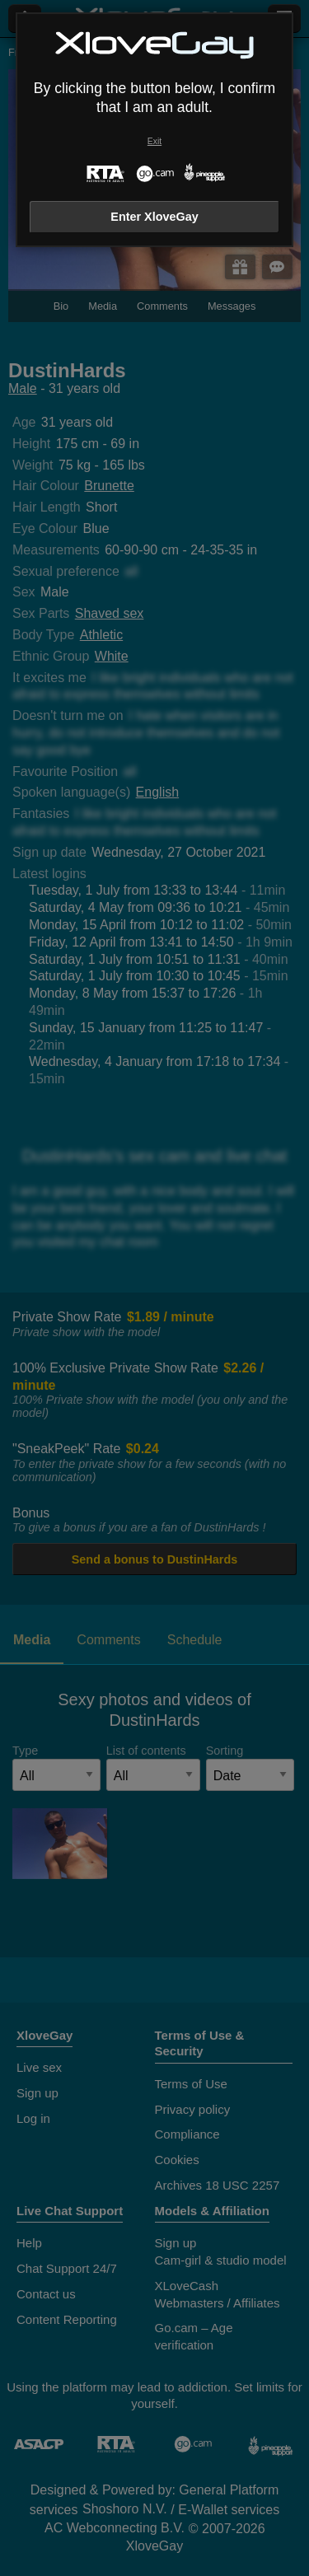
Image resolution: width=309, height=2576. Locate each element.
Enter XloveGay (154, 216)
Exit (154, 141)
